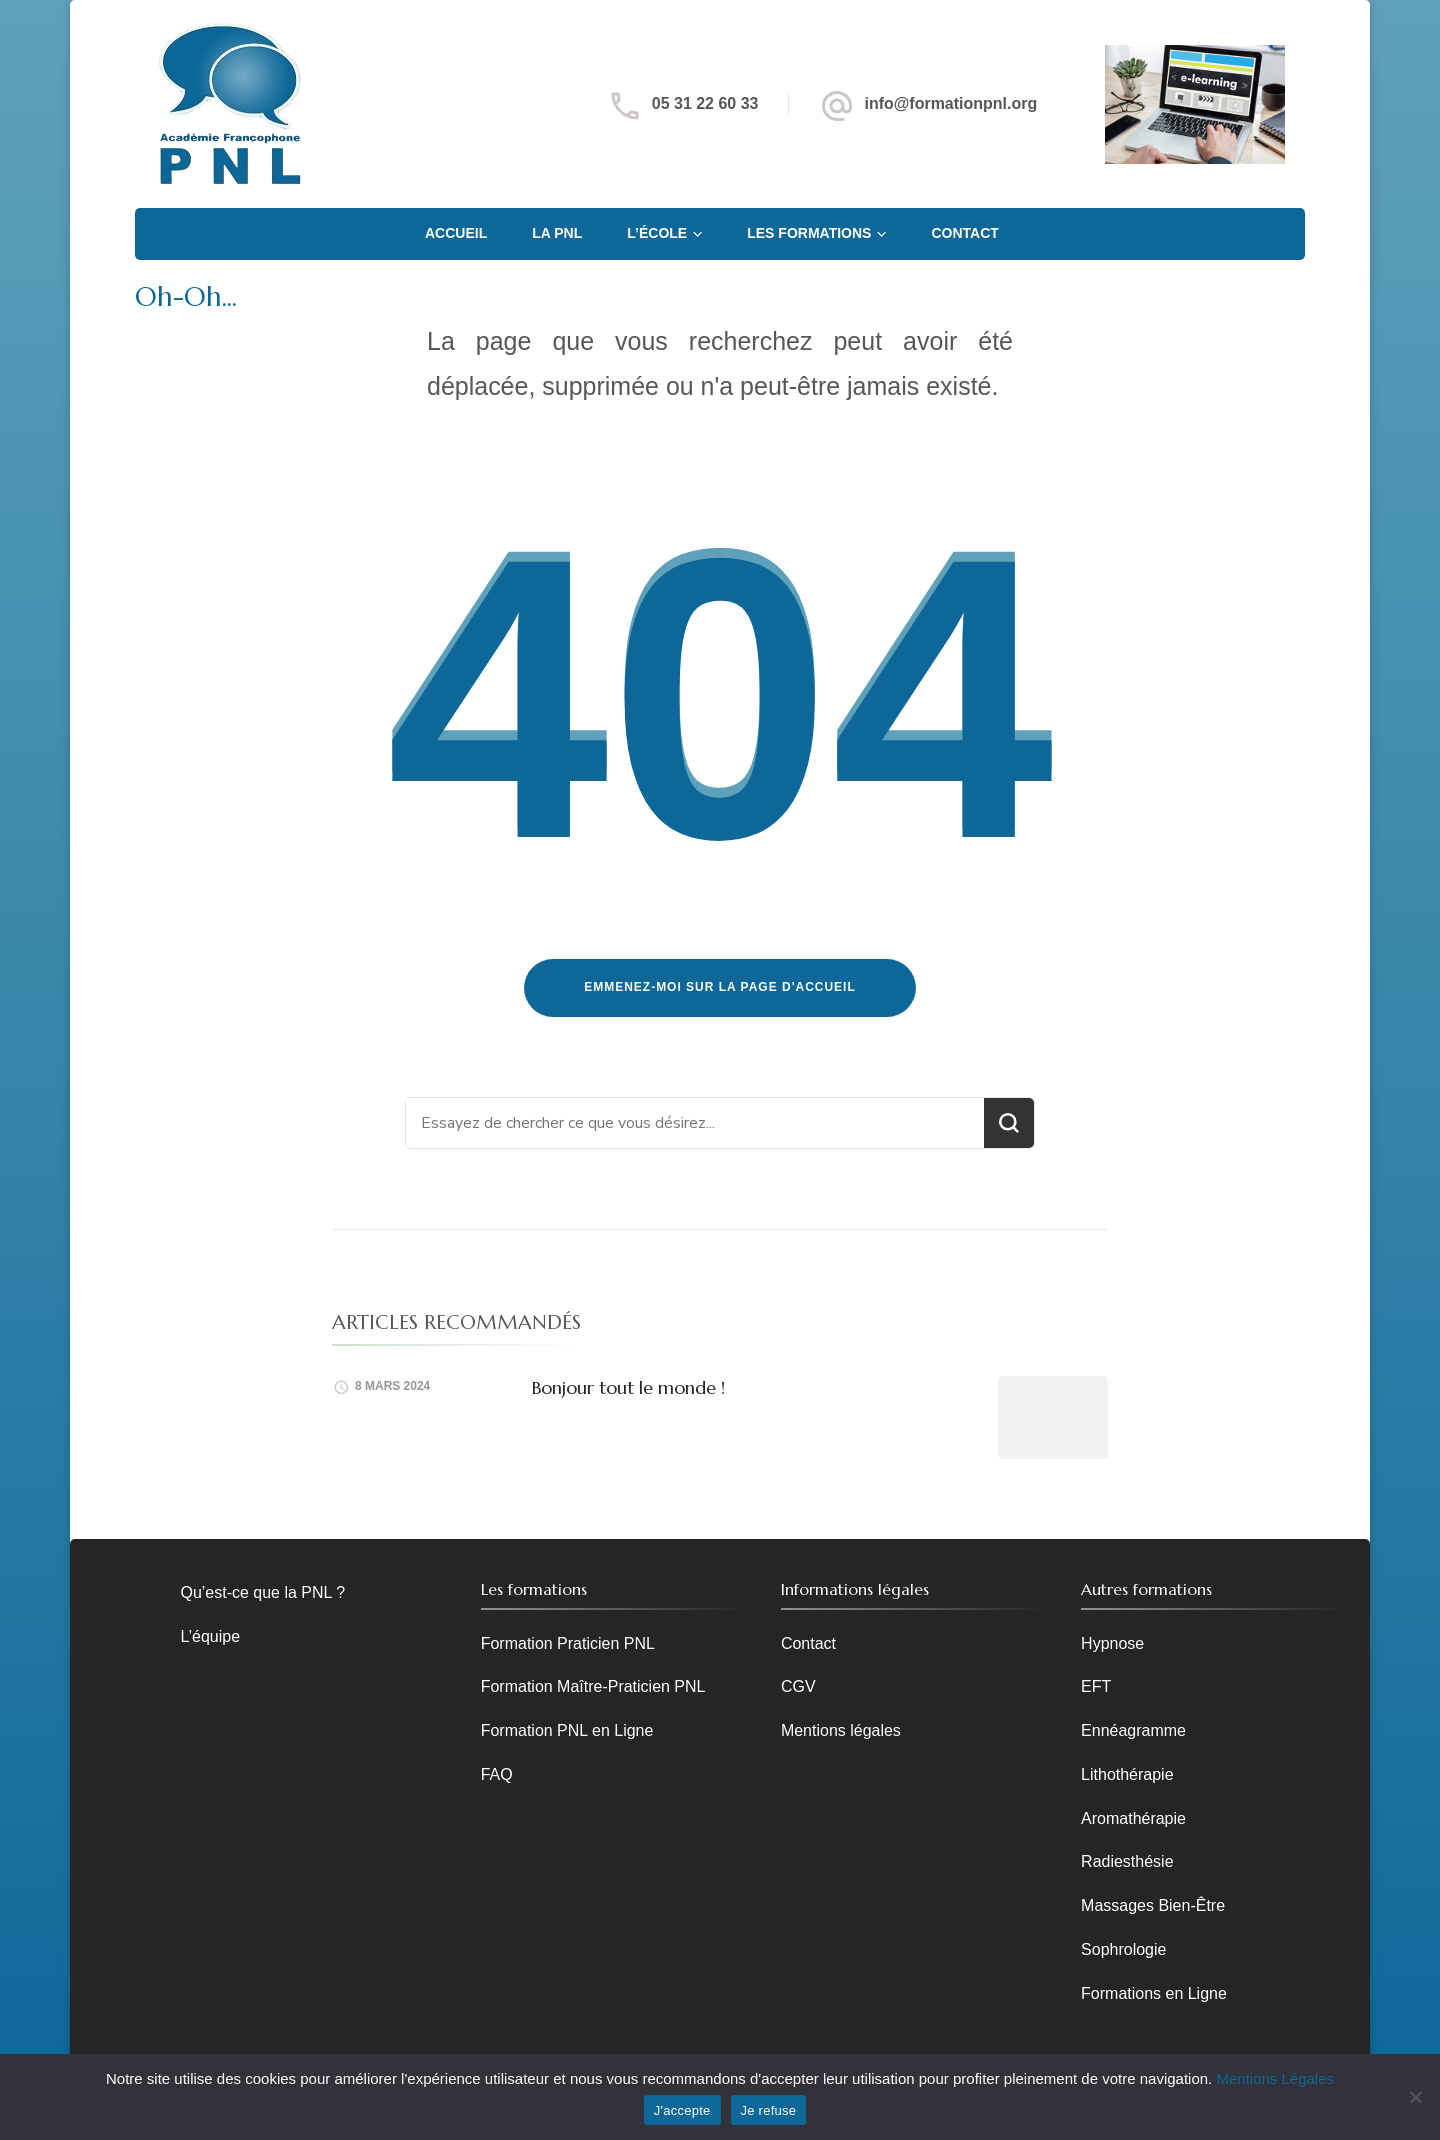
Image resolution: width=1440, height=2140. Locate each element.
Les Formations (809, 233)
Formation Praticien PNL (568, 1643)
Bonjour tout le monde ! (628, 1387)
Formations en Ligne (1154, 1993)
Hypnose (1112, 1643)
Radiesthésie (1127, 1861)
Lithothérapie (1127, 1774)
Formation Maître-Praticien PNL (593, 1686)
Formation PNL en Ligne (567, 1730)
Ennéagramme (1133, 1730)
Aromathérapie (1133, 1818)
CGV (798, 1686)
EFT (1096, 1686)
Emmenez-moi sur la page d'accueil (720, 987)
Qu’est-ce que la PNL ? (263, 1592)
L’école (657, 233)
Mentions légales (841, 1730)
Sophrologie (1123, 1949)
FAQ (497, 1774)
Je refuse (769, 2110)
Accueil (456, 233)
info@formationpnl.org (950, 103)
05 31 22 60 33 (705, 103)
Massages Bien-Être (1153, 1905)
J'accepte (682, 2110)
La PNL (557, 233)
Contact (964, 233)
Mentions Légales (1275, 2078)
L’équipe (211, 1636)
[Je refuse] (1415, 2097)
